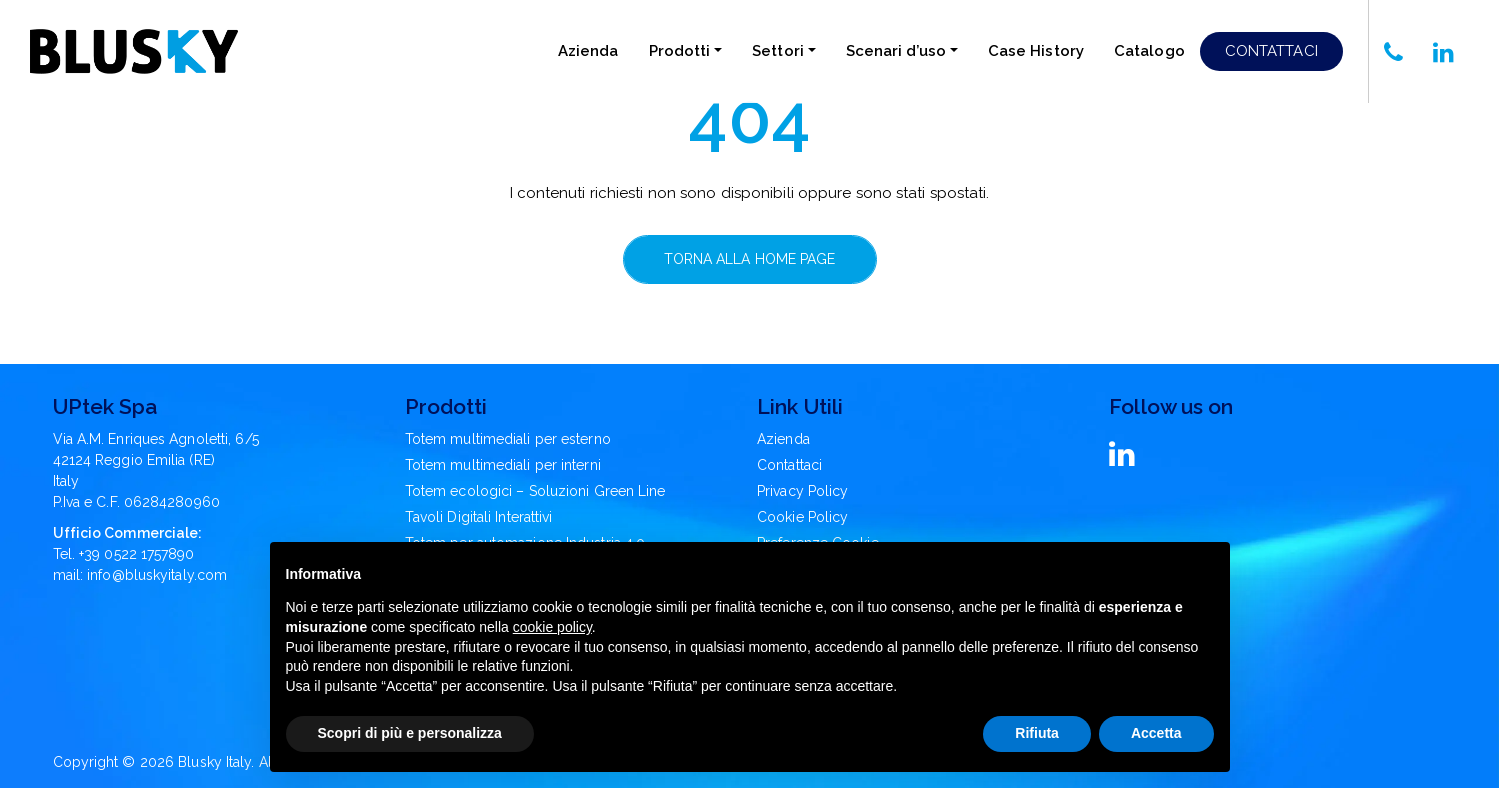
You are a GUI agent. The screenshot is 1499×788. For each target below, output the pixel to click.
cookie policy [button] (552, 627)
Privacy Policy (802, 491)
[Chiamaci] (1393, 51)
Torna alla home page (750, 259)
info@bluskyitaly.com (157, 575)
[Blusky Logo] (134, 51)
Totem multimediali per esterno (508, 439)
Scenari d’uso (896, 51)
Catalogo (1149, 51)
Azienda (588, 51)
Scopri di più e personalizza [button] (410, 733)
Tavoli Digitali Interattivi (479, 517)
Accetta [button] (1156, 733)
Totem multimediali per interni (503, 465)
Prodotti (680, 51)
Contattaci (1271, 51)
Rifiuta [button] (1037, 733)
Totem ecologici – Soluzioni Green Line (535, 491)
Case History (1036, 51)
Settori (778, 51)
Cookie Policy (802, 517)
